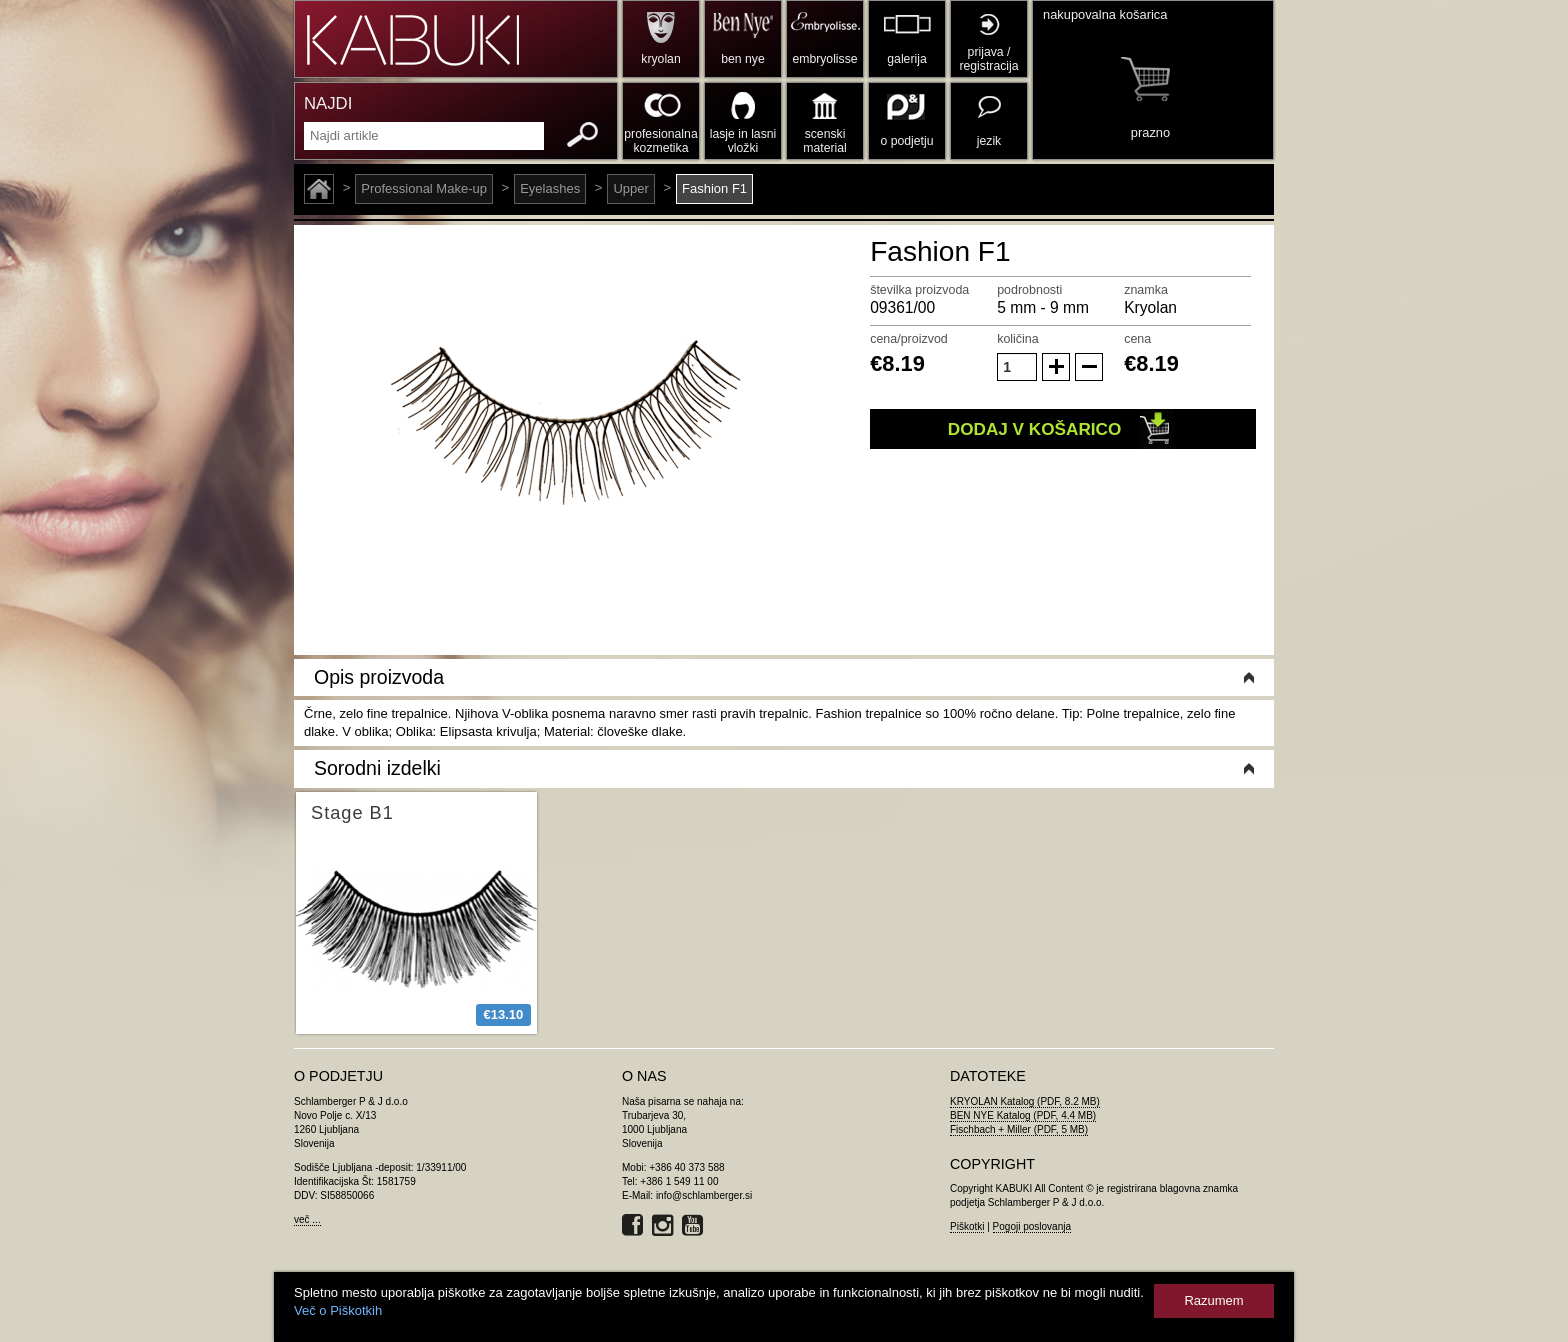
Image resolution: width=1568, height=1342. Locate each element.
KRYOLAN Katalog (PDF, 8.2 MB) (1025, 1101)
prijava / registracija (988, 59)
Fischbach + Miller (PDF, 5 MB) (1019, 1129)
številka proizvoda (919, 290)
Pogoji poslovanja (1032, 1226)
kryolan (660, 59)
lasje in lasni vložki (743, 141)
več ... (307, 1219)
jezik (989, 141)
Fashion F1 (714, 188)
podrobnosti (1029, 290)
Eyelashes (550, 188)
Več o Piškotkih (338, 1310)
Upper (630, 188)
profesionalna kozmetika (660, 141)
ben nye (742, 59)
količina (1018, 339)
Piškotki (967, 1226)
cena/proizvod (909, 339)
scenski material (824, 141)
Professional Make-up (424, 188)
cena (1137, 339)
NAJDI (328, 103)
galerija (906, 59)
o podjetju (907, 141)
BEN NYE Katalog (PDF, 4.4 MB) (1023, 1115)
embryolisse (824, 59)
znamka (1146, 290)
